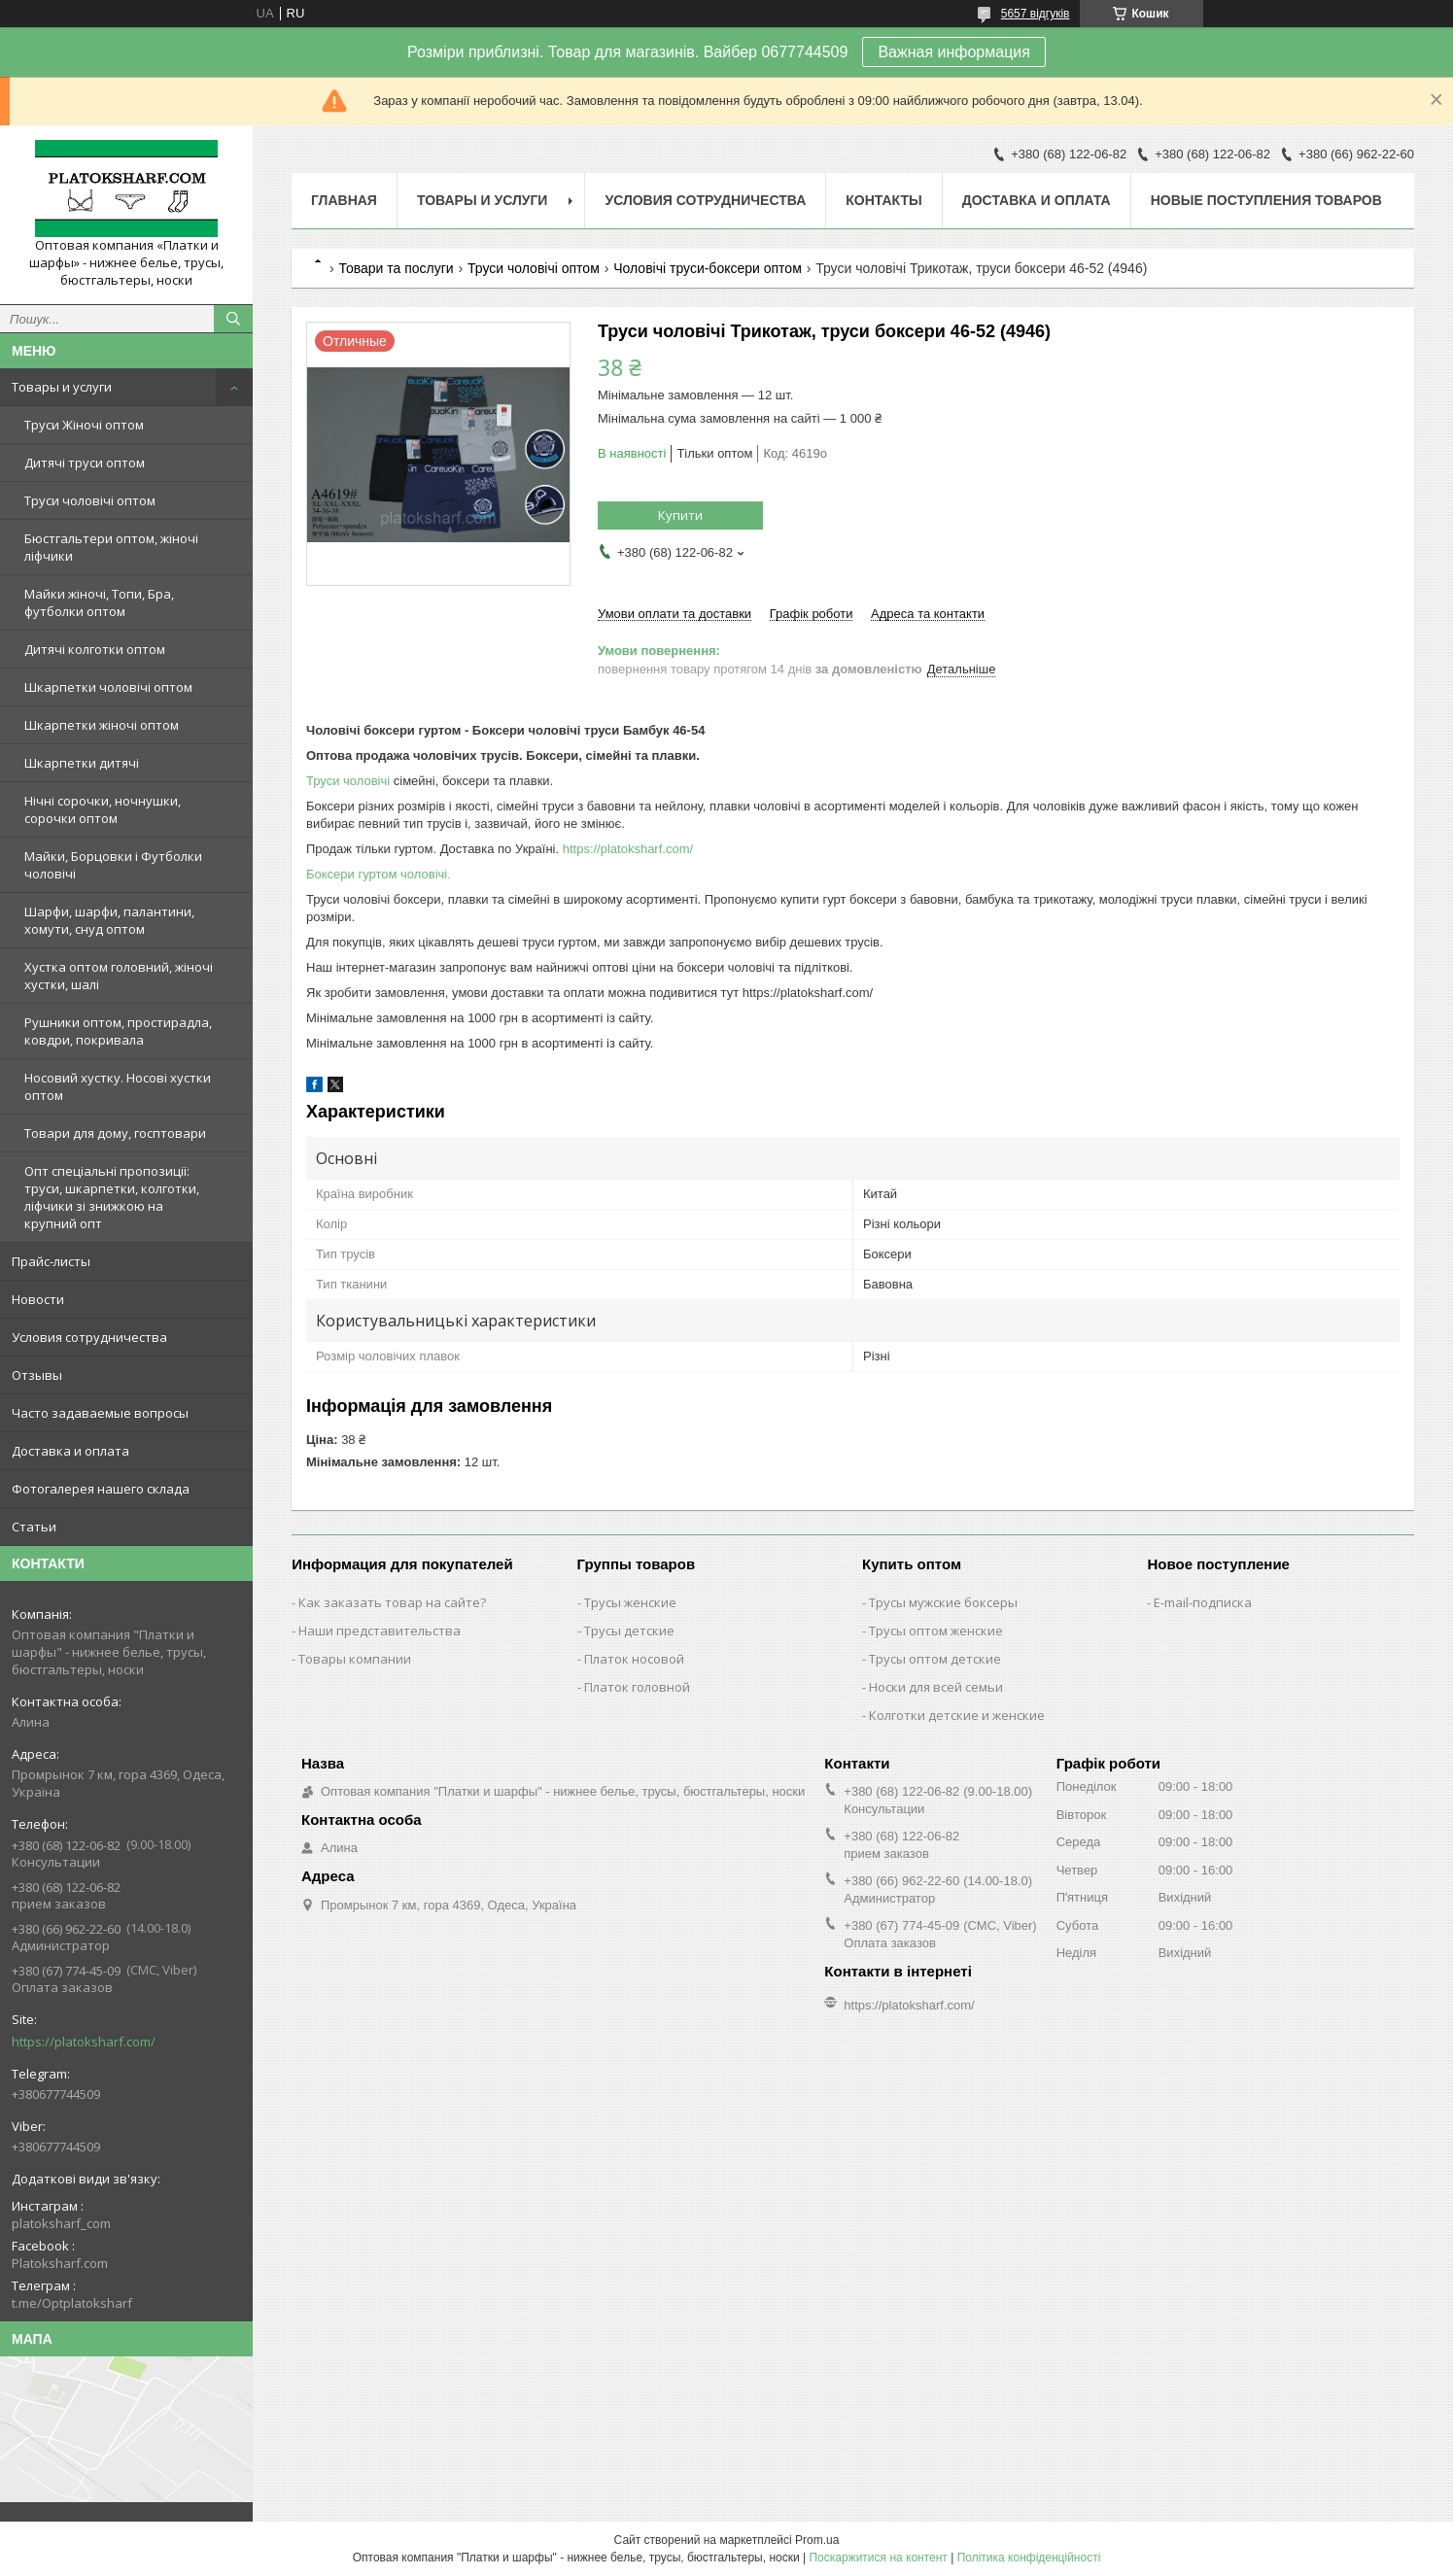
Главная (344, 200)
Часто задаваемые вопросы (100, 1413)
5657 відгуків (1035, 13)
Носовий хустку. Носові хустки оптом (117, 1086)
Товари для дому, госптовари (115, 1133)
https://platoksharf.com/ (84, 2041)
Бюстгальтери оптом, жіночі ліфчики (111, 547)
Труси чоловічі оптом (90, 500)
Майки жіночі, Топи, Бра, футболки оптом (99, 602)
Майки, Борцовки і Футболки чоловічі (113, 864)
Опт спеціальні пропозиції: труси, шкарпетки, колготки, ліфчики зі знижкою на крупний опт (111, 1197)
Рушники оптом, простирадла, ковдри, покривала (118, 1030)
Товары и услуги (62, 386)
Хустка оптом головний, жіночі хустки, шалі (118, 975)
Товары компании (354, 1658)
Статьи (34, 1526)
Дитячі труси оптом (84, 462)
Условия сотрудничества (89, 1337)
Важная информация (954, 52)
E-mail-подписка (1203, 1602)
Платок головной (637, 1687)
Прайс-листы (51, 1261)
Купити (680, 515)
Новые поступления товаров (1266, 200)
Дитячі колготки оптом (94, 649)
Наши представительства (379, 1630)
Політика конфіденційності (1029, 2557)
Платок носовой (634, 1658)
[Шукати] (233, 318)
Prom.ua (817, 2540)
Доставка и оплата (70, 1451)
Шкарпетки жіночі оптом (101, 725)
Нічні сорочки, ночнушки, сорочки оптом (102, 809)
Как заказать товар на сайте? (392, 1602)
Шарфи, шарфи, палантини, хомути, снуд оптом (109, 920)
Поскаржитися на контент (878, 2557)
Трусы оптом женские (936, 1630)
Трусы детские (629, 1630)
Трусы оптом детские (935, 1658)
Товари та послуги (395, 268)
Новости (38, 1299)
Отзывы (37, 1375)
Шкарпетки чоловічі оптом (108, 687)
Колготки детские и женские (957, 1715)
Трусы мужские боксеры (943, 1602)
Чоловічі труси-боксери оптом (707, 268)
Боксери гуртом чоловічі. (378, 874)
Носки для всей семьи (936, 1687)
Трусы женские (630, 1602)
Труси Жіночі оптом (84, 424)
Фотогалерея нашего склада (101, 1488)
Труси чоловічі (348, 780)
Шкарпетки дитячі (81, 763)
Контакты (883, 200)
